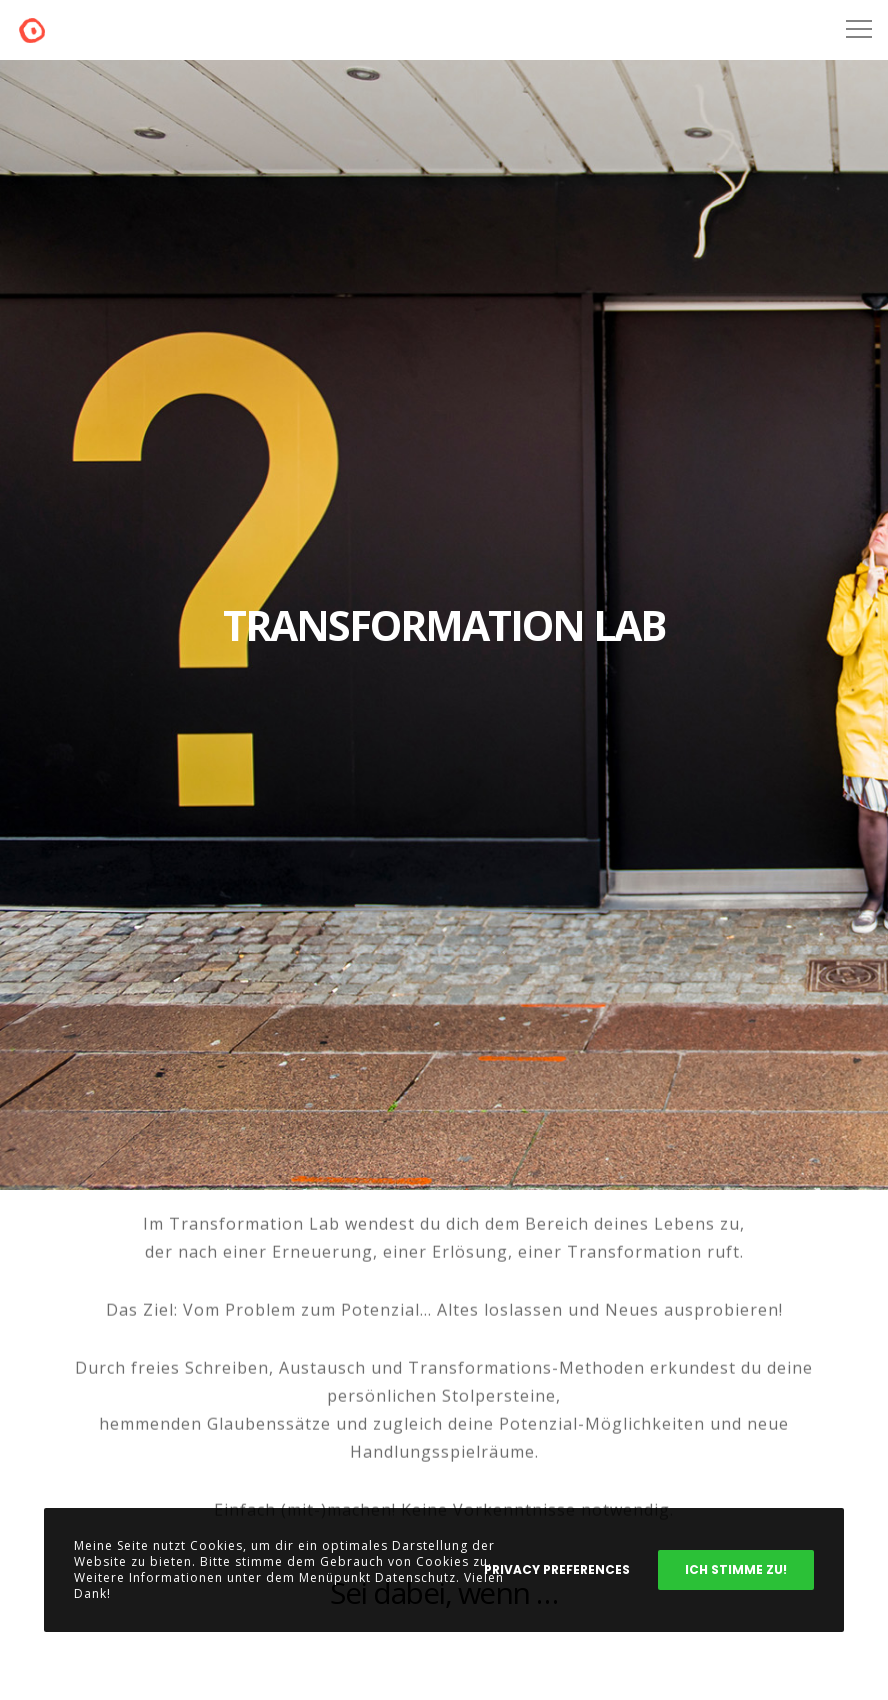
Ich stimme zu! (736, 1569)
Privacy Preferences (557, 1569)
